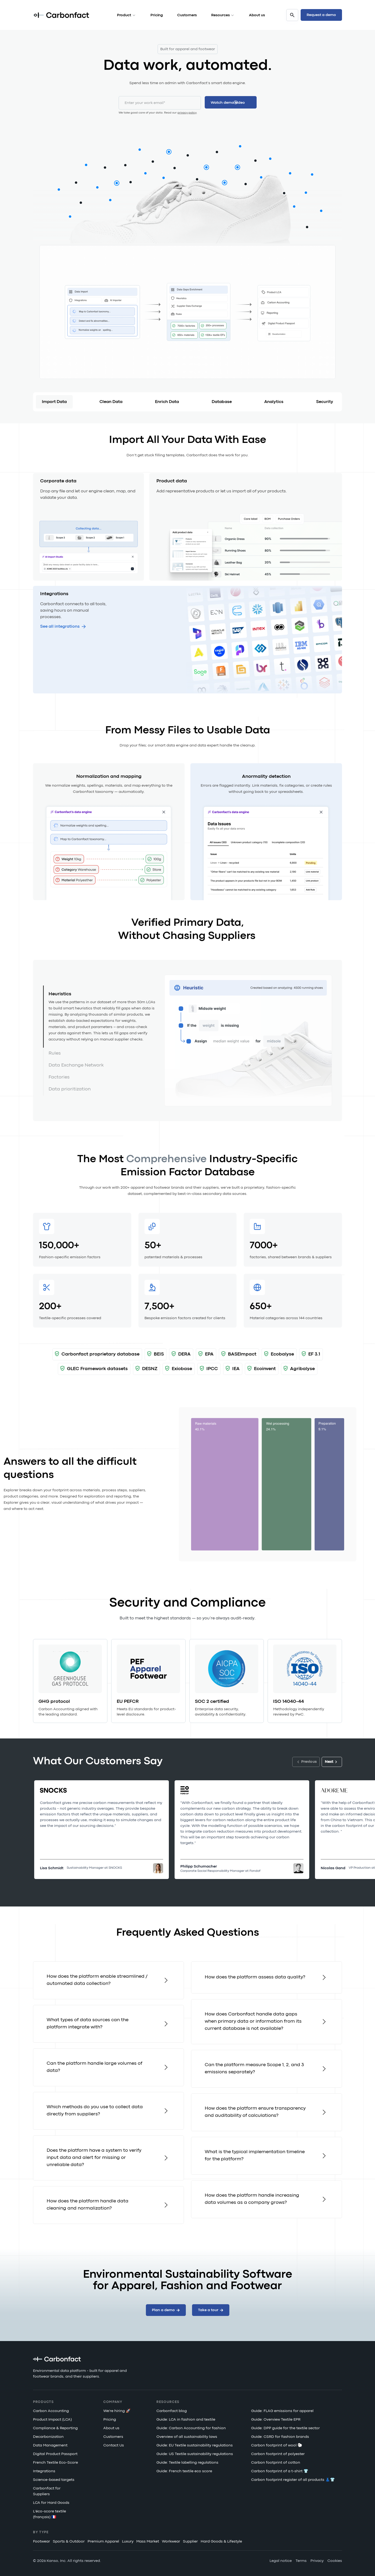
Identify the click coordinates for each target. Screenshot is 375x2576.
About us (257, 15)
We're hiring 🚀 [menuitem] (117, 2411)
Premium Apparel (103, 2542)
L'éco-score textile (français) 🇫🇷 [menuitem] (49, 2514)
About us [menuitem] (111, 2428)
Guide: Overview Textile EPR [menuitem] (275, 2420)
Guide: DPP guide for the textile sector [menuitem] (285, 2428)
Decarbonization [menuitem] (48, 2437)
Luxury (127, 2542)
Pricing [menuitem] (109, 2420)
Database (222, 402)
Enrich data (167, 402)
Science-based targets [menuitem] (53, 2480)
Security (324, 402)
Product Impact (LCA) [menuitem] (52, 2420)
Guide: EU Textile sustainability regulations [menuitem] (194, 2446)
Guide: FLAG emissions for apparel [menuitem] (282, 2411)
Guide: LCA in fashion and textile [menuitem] (185, 2420)
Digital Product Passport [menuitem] (55, 2454)
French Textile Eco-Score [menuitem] (55, 2463)
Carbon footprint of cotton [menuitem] (275, 2463)
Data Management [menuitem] (50, 2446)
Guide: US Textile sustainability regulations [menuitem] (194, 2454)
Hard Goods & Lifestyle (221, 2542)
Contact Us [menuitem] (113, 2446)
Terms (301, 2561)
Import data (54, 402)
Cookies (334, 2561)
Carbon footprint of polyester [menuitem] (278, 2454)
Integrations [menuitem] (44, 2471)
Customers (187, 15)
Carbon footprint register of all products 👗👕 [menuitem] (293, 2480)
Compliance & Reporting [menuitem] (55, 2428)
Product (126, 15)
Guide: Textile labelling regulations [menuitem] (187, 2463)
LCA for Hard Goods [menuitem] (51, 2503)
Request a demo (321, 15)
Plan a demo (166, 2310)
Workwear (171, 2542)
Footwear (41, 2542)
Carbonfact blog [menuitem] (171, 2411)
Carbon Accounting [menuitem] (51, 2411)
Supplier (190, 2542)
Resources (223, 15)
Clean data (110, 402)
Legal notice (281, 2561)
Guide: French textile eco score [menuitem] (184, 2471)
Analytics (273, 402)
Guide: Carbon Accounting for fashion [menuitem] (191, 2428)
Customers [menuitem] (113, 2437)
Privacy (317, 2561)
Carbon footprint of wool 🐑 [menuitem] (276, 2446)
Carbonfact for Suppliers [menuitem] (47, 2491)
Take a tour (210, 2310)
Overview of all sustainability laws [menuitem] (186, 2437)
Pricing (156, 15)
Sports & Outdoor (69, 2542)
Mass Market (147, 2542)
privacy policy (187, 113)
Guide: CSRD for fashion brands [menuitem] (280, 2437)
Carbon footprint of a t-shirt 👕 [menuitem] (279, 2471)
